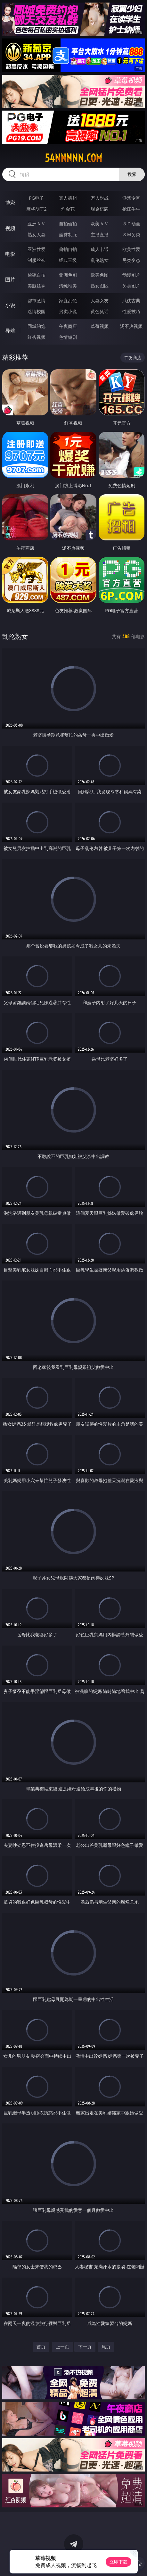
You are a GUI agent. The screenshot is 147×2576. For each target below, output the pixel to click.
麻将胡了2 (36, 209)
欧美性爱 (131, 249)
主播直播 (100, 234)
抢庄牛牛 (131, 209)
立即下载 (118, 2562)
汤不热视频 (131, 326)
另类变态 (131, 260)
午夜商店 (68, 326)
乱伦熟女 (100, 260)
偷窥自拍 (36, 275)
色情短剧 (68, 337)
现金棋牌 (100, 209)
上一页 (62, 2347)
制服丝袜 (36, 260)
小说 (10, 305)
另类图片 (131, 286)
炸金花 (68, 209)
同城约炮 (36, 326)
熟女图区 (100, 286)
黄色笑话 (100, 311)
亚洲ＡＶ (36, 224)
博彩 (10, 202)
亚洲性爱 (36, 249)
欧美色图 (100, 275)
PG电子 (36, 198)
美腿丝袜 (36, 286)
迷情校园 (36, 311)
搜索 (131, 174)
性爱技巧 (131, 311)
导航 (10, 330)
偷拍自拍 (68, 249)
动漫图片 (131, 275)
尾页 (106, 2347)
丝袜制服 (68, 234)
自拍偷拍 (68, 224)
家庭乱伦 (68, 300)
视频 (10, 228)
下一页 (85, 2347)
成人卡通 (100, 249)
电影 (10, 253)
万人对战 (100, 198)
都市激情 (36, 300)
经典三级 (68, 260)
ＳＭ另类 (131, 234)
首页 (41, 2347)
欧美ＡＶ (100, 224)
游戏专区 (131, 198)
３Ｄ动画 (131, 224)
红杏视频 (36, 337)
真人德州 (68, 198)
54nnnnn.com (73, 158)
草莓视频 (100, 326)
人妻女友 (100, 300)
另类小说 (68, 311)
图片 (10, 279)
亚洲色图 (68, 275)
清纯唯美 (68, 286)
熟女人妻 (36, 234)
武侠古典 (131, 300)
